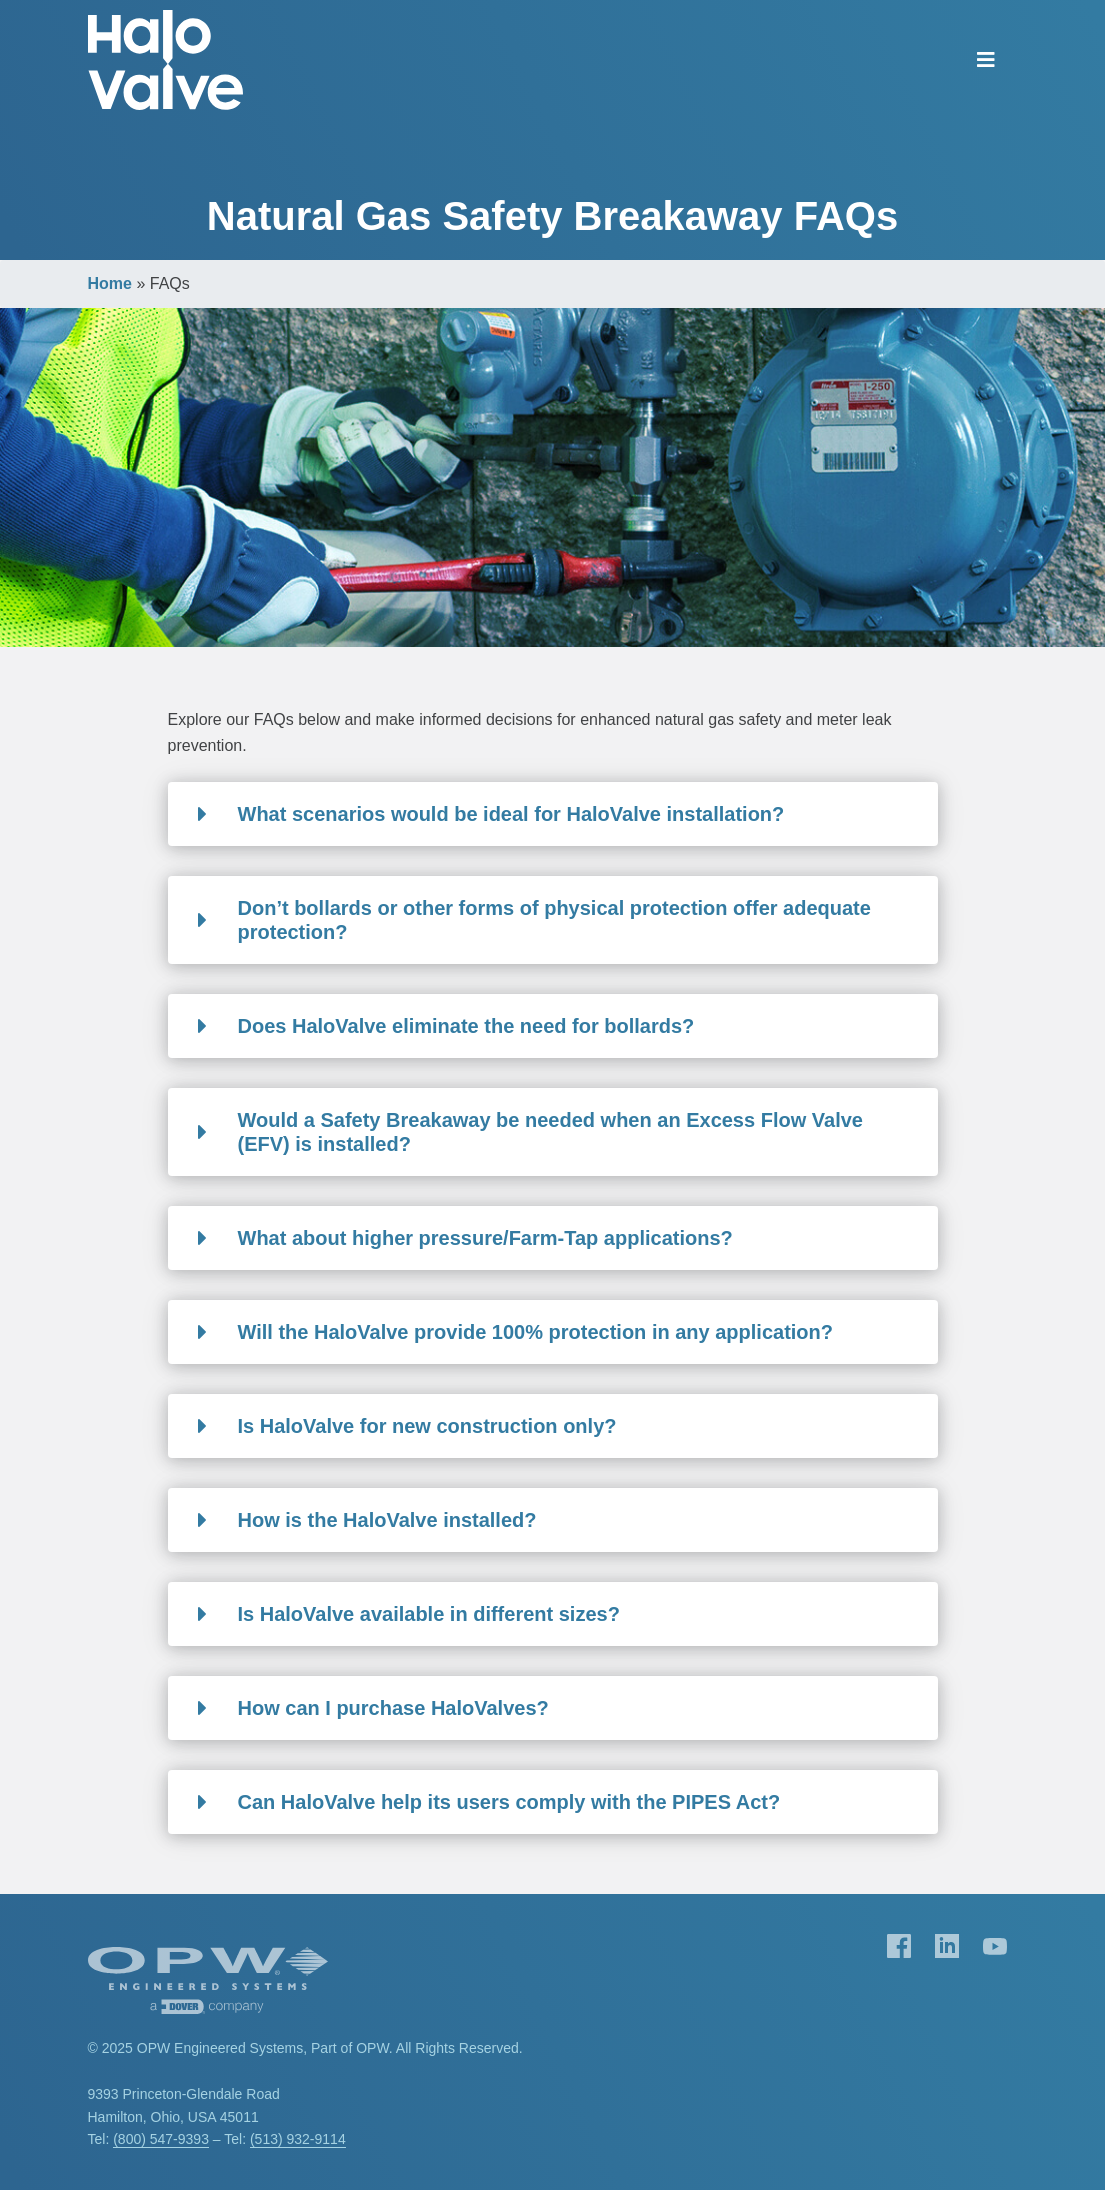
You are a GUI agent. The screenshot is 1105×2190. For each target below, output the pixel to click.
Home (110, 283)
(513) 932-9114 (298, 2139)
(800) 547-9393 (161, 2139)
